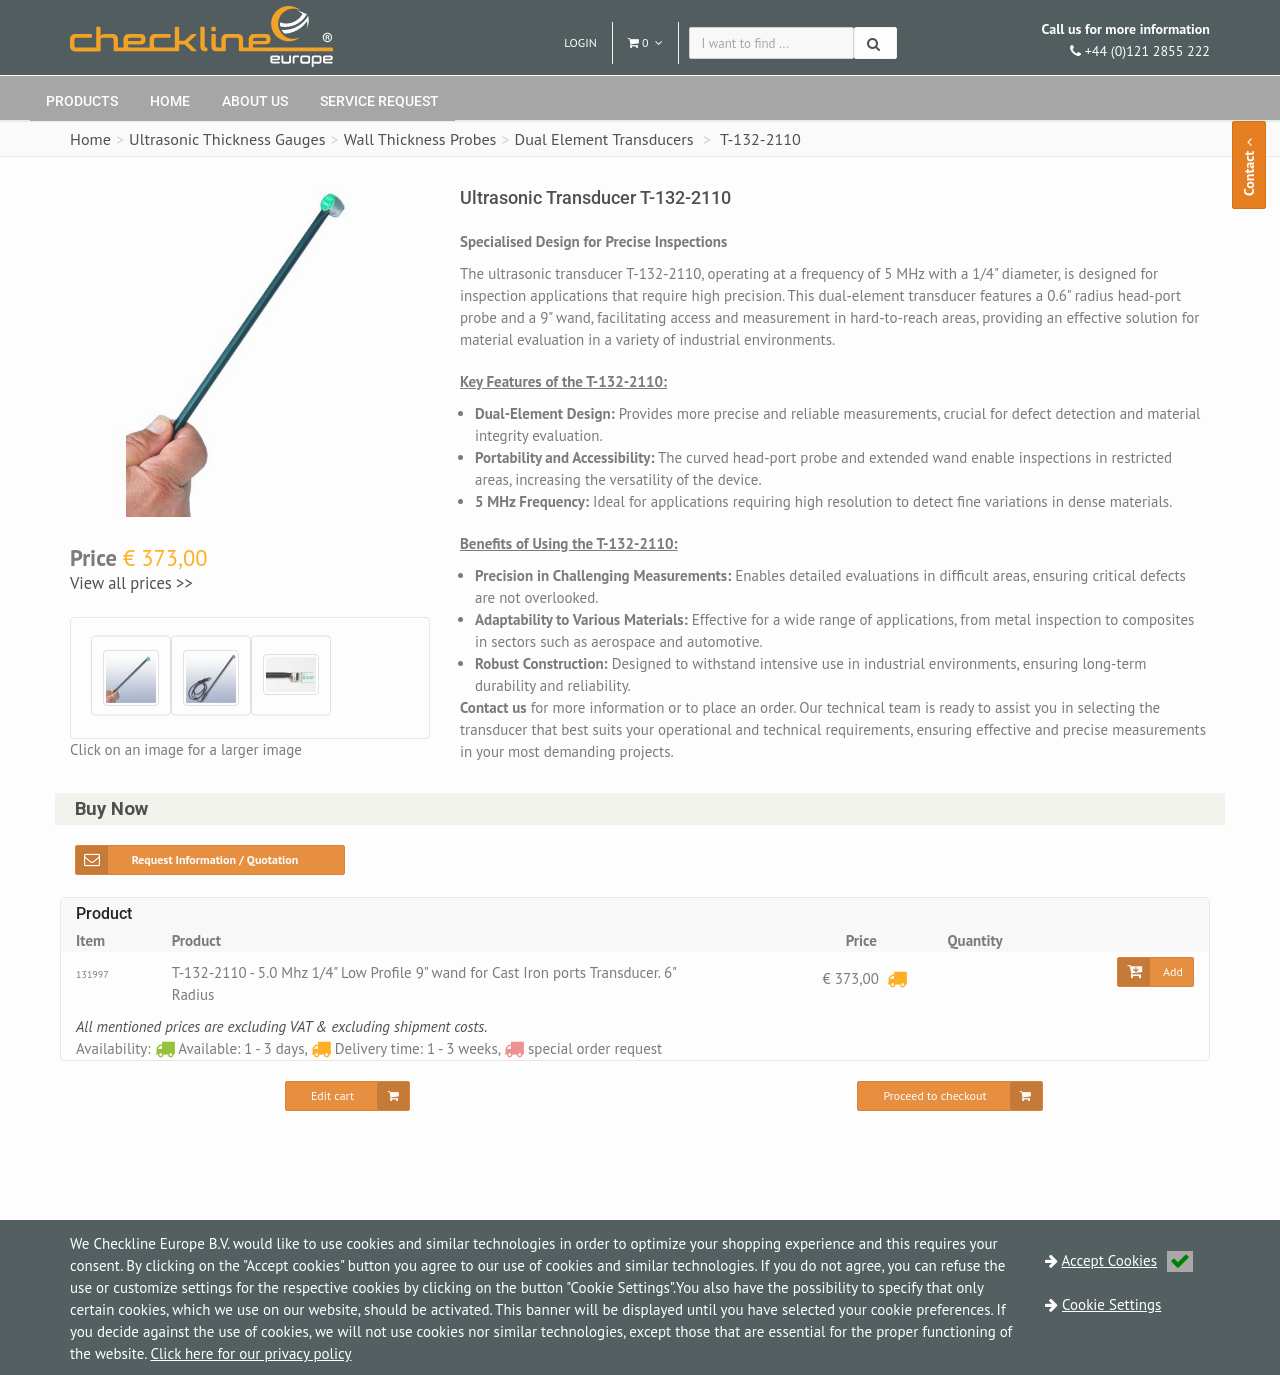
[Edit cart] (347, 1096)
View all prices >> (131, 583)
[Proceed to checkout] (949, 1096)
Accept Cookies (1128, 1260)
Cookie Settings (1111, 1304)
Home (170, 101)
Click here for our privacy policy (250, 1353)
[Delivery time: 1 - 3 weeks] (897, 978)
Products (82, 101)
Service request (379, 101)
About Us (255, 101)
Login (580, 42)
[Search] (875, 43)
